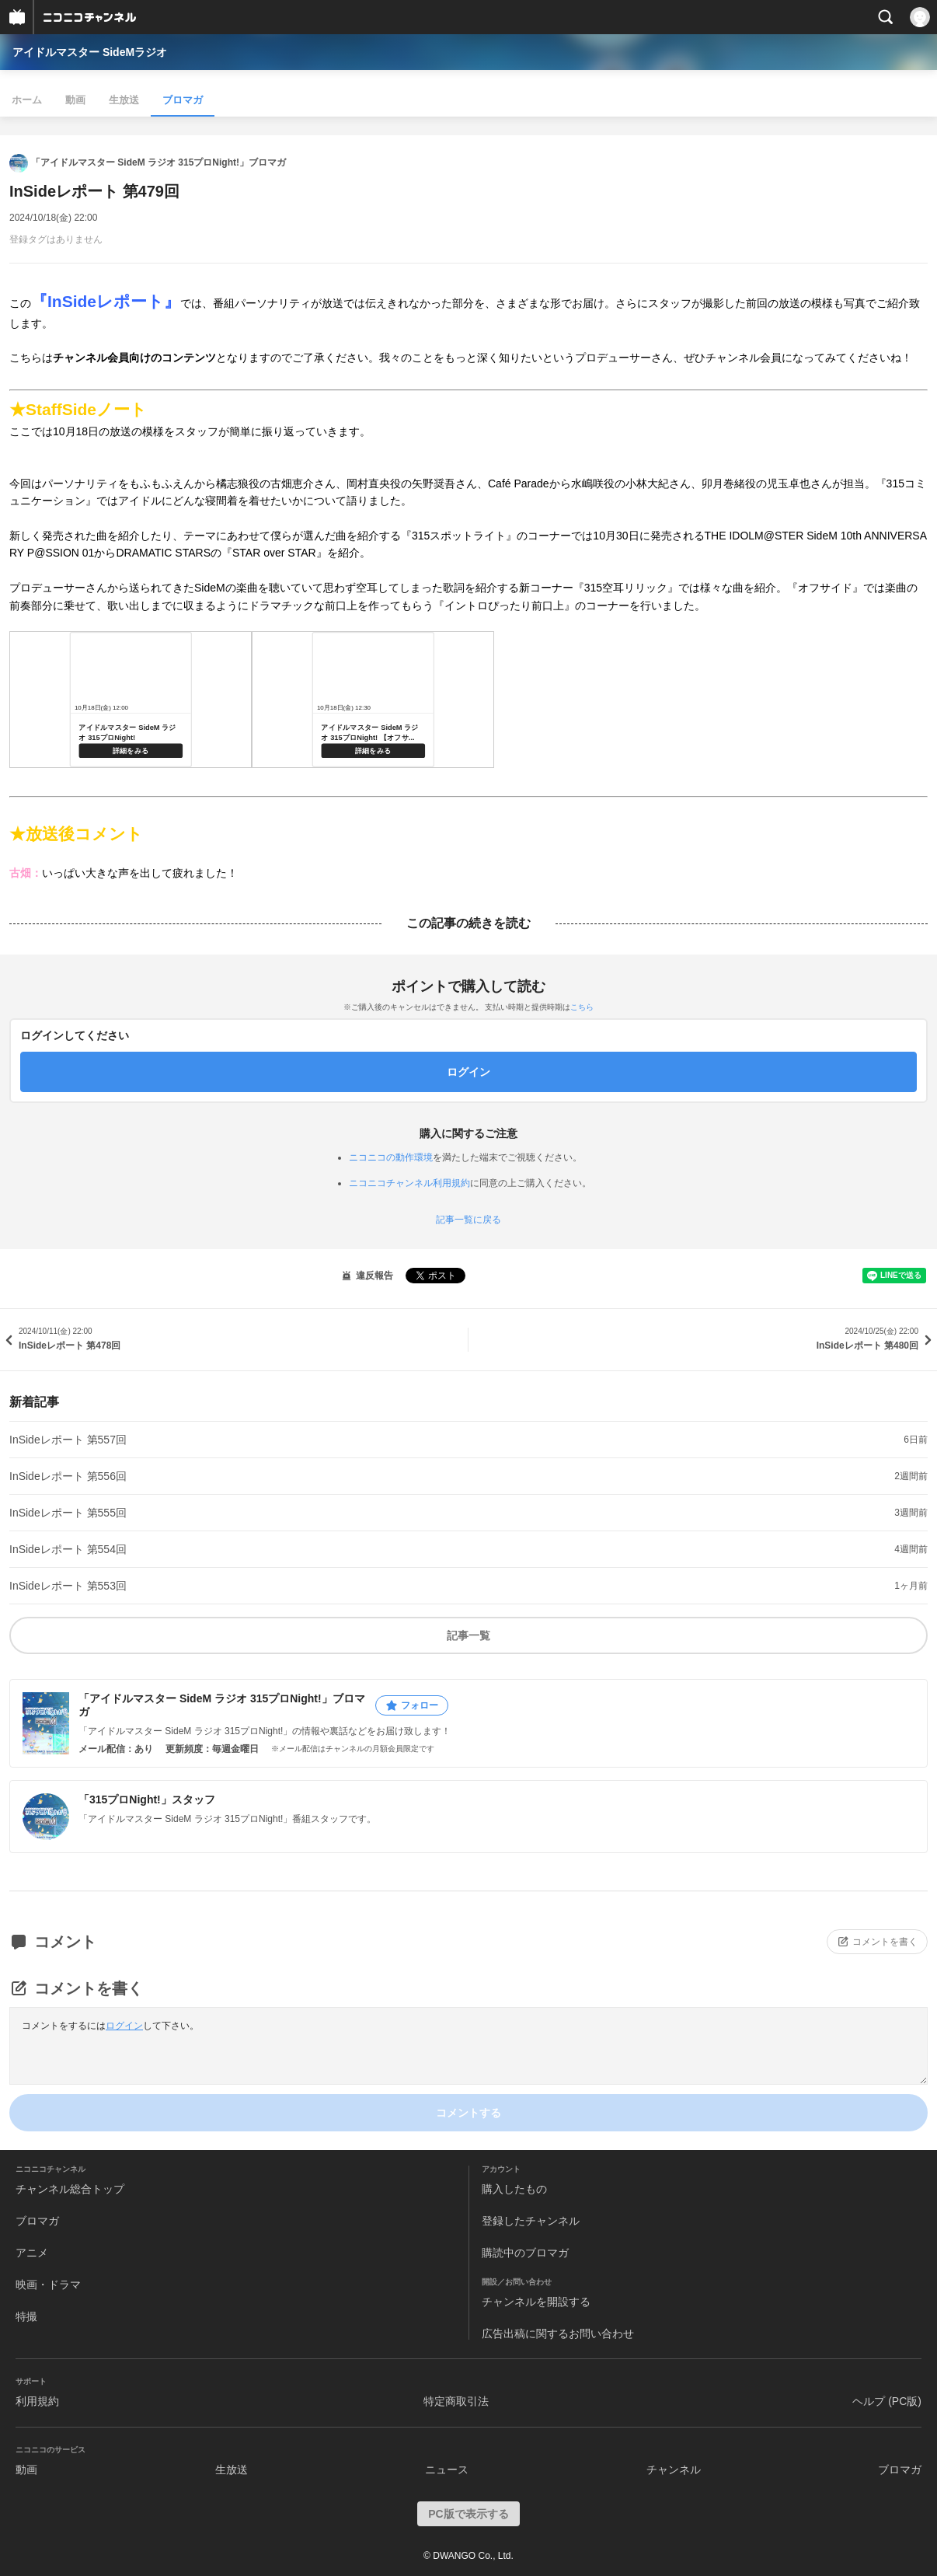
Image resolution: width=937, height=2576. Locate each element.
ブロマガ (182, 100)
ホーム (27, 100)
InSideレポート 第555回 (68, 1512)
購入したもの (514, 2189)
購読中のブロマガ (525, 2252)
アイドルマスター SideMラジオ (89, 52)
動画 (75, 100)
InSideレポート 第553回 (68, 1585)
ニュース (446, 2469)
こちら (582, 1007)
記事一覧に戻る (468, 1219)
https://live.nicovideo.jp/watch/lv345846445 (130, 699)
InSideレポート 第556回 (68, 1476)
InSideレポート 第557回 (68, 1439)
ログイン (124, 2025)
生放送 (124, 100)
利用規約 (37, 2401)
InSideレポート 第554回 (68, 1549)
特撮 (26, 2316)
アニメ (32, 2252)
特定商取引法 (456, 2401)
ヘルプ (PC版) (886, 2401)
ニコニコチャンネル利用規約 (409, 1183)
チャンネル (673, 2469)
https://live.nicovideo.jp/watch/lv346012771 (373, 699)
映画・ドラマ (48, 2284)
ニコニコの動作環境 (391, 1157)
